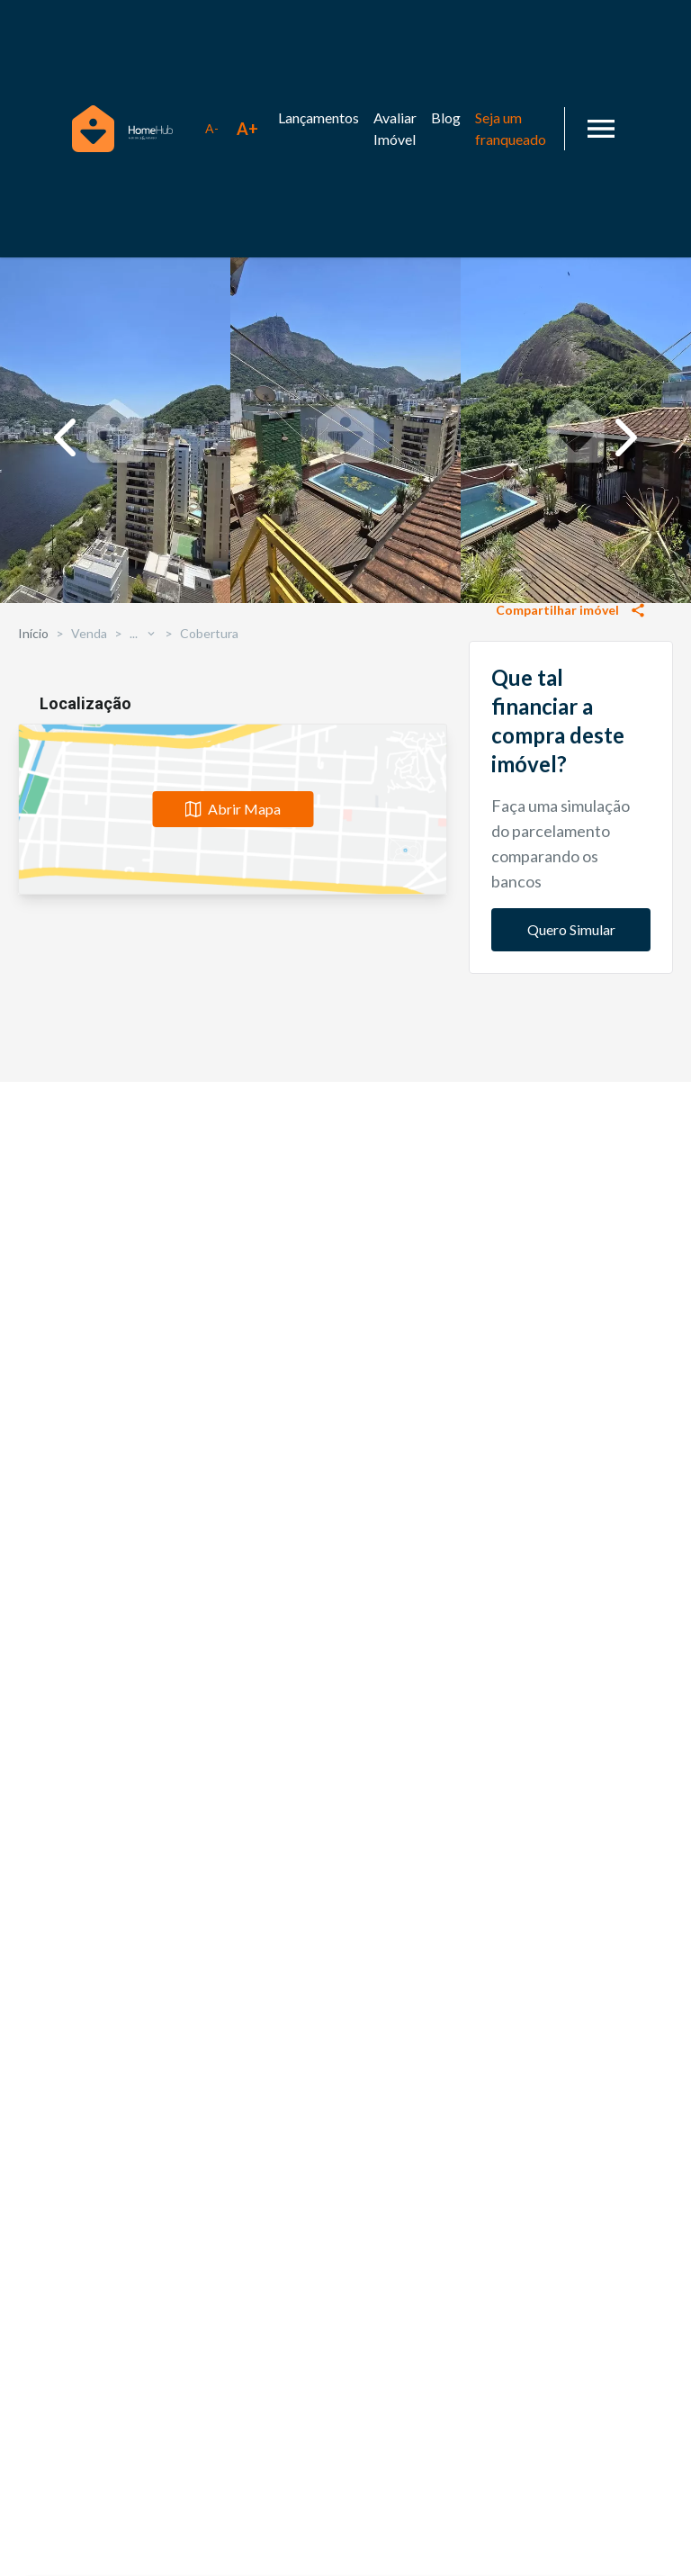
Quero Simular (571, 1446)
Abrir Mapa (232, 2076)
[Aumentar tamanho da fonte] (247, 128)
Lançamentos (318, 117)
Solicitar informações (571, 879)
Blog (446, 117)
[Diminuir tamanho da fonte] (211, 128)
